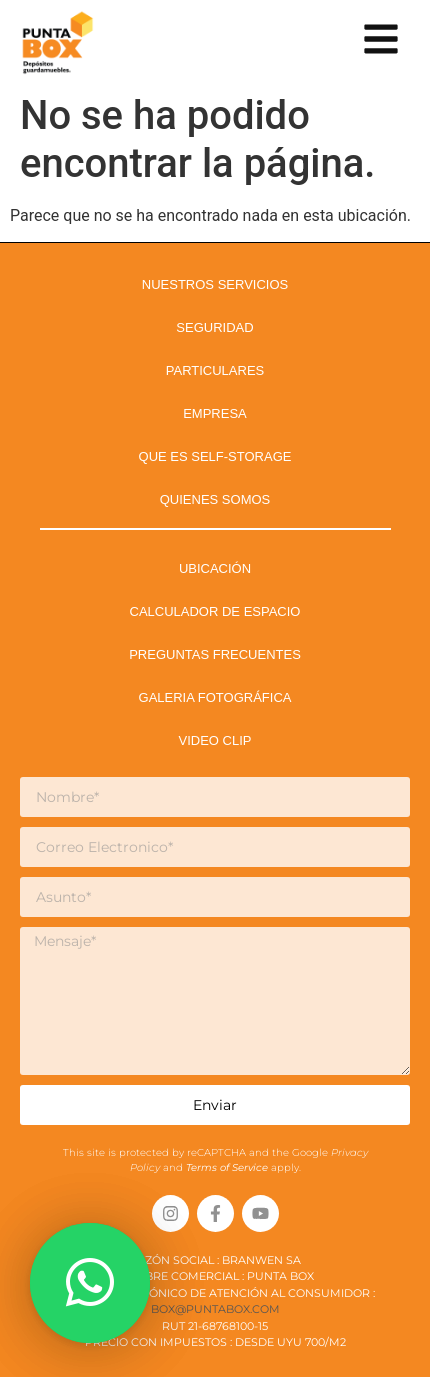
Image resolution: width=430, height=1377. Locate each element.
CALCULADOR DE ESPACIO (215, 611)
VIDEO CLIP (215, 740)
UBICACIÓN (215, 568)
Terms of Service (228, 1167)
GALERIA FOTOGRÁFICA (215, 697)
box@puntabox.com (215, 1309)
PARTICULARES (215, 370)
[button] (90, 1283)
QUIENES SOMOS (215, 499)
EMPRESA (215, 413)
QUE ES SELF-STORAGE (215, 456)
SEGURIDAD (214, 327)
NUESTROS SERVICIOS (215, 284)
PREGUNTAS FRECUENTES (215, 654)
